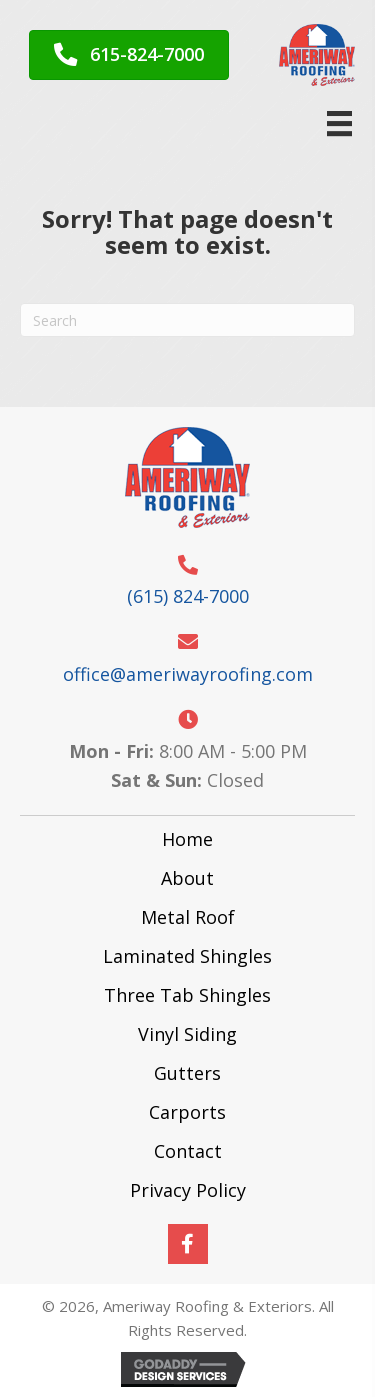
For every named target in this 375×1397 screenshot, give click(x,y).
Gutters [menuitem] (187, 1073)
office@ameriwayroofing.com (188, 674)
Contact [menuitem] (188, 1151)
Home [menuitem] (187, 839)
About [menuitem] (187, 878)
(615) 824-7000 (188, 596)
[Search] (187, 320)
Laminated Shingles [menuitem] (187, 956)
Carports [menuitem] (187, 1112)
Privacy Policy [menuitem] (188, 1190)
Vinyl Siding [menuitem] (187, 1034)
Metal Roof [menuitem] (188, 917)
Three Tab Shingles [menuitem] (187, 995)
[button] (188, 1244)
